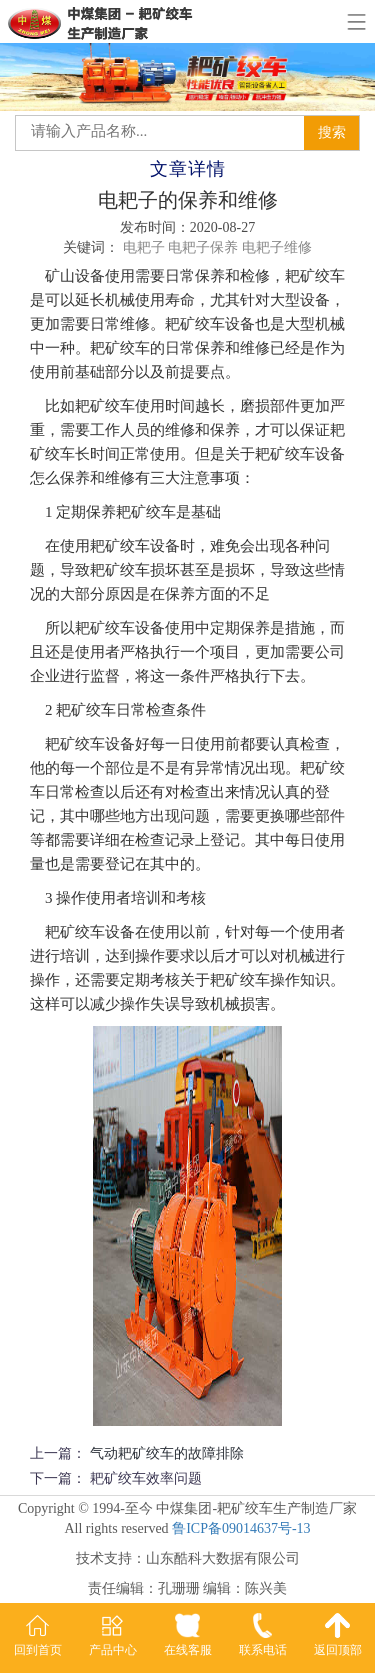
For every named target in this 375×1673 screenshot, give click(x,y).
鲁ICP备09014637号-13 (241, 1528)
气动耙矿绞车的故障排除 (167, 1453)
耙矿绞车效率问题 (146, 1478)
